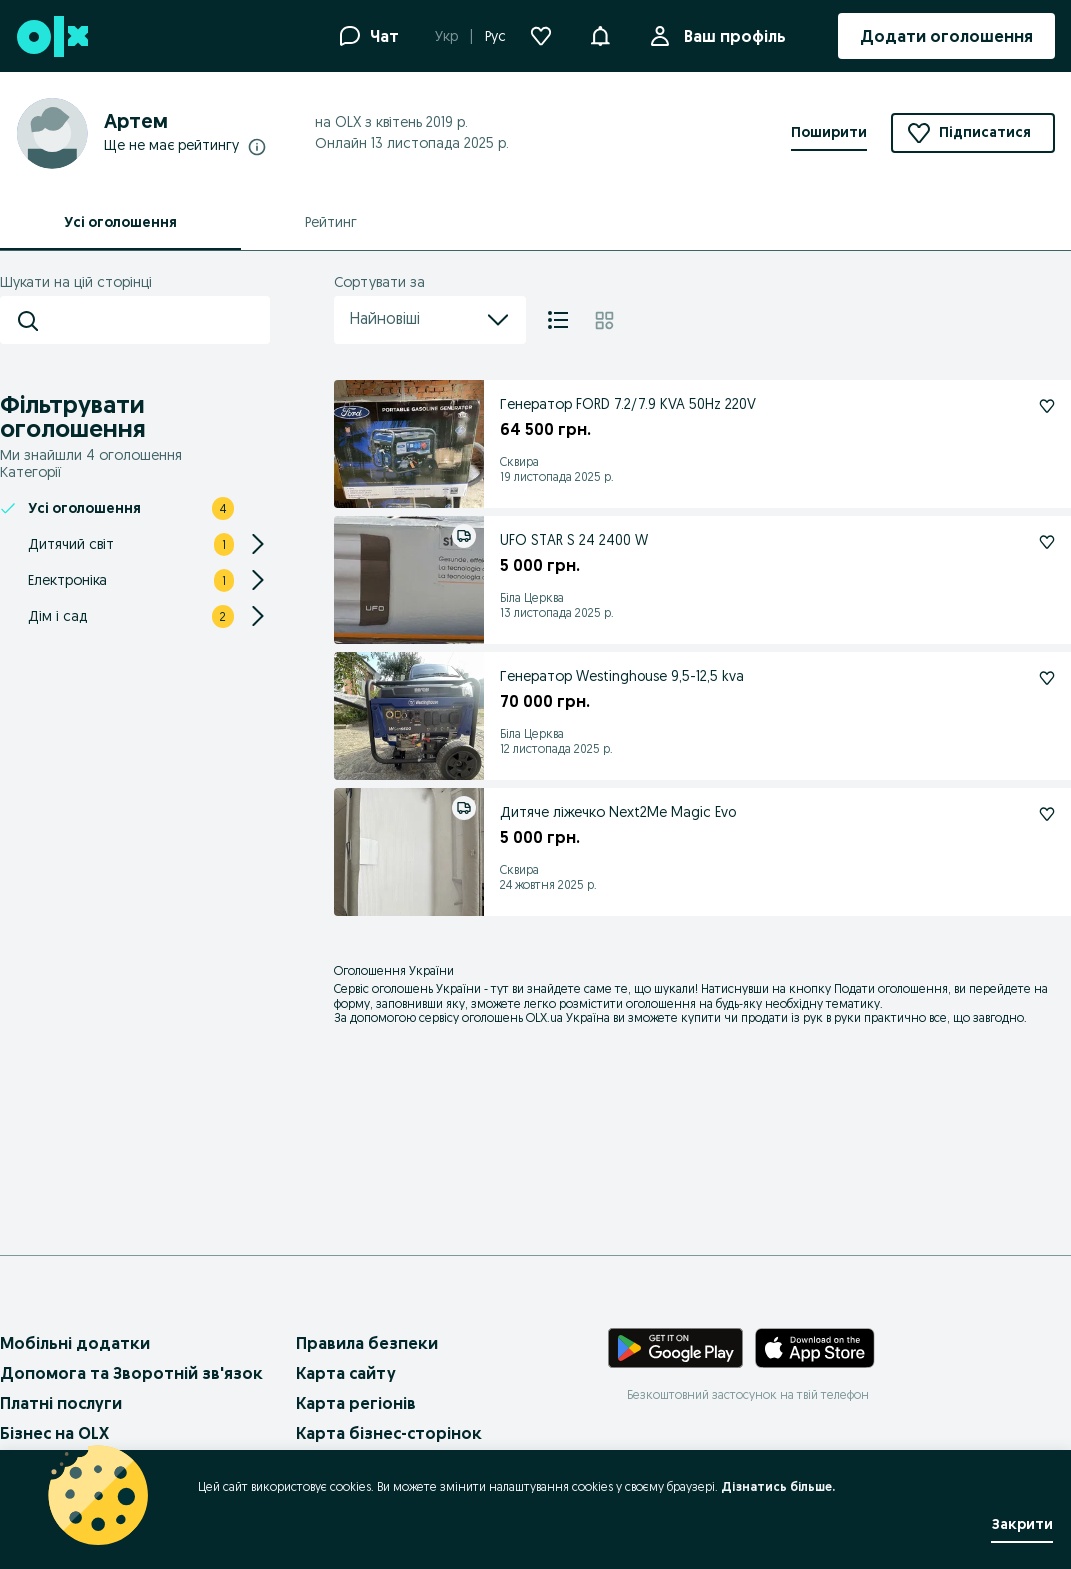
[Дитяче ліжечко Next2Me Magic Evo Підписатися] (1047, 814)
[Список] (558, 320)
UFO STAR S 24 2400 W (574, 540)
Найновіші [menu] (430, 320)
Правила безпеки (367, 1343)
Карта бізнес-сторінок (389, 1433)
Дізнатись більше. (778, 1486)
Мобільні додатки (75, 1343)
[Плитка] (604, 320)
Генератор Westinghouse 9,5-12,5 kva (622, 676)
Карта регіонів (356, 1403)
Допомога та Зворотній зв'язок (131, 1373)
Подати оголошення (891, 988)
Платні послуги (61, 1403)
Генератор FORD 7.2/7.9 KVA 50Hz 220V (628, 404)
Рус (495, 36)
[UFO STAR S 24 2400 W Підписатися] (1047, 542)
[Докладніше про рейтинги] (257, 146)
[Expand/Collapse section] (258, 544)
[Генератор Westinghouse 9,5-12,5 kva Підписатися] (1047, 678)
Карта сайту (346, 1373)
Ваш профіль (731, 36)
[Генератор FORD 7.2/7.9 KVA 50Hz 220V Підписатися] (1047, 406)
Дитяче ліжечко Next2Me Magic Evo (618, 812)
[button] (600, 34)
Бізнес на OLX (54, 1433)
